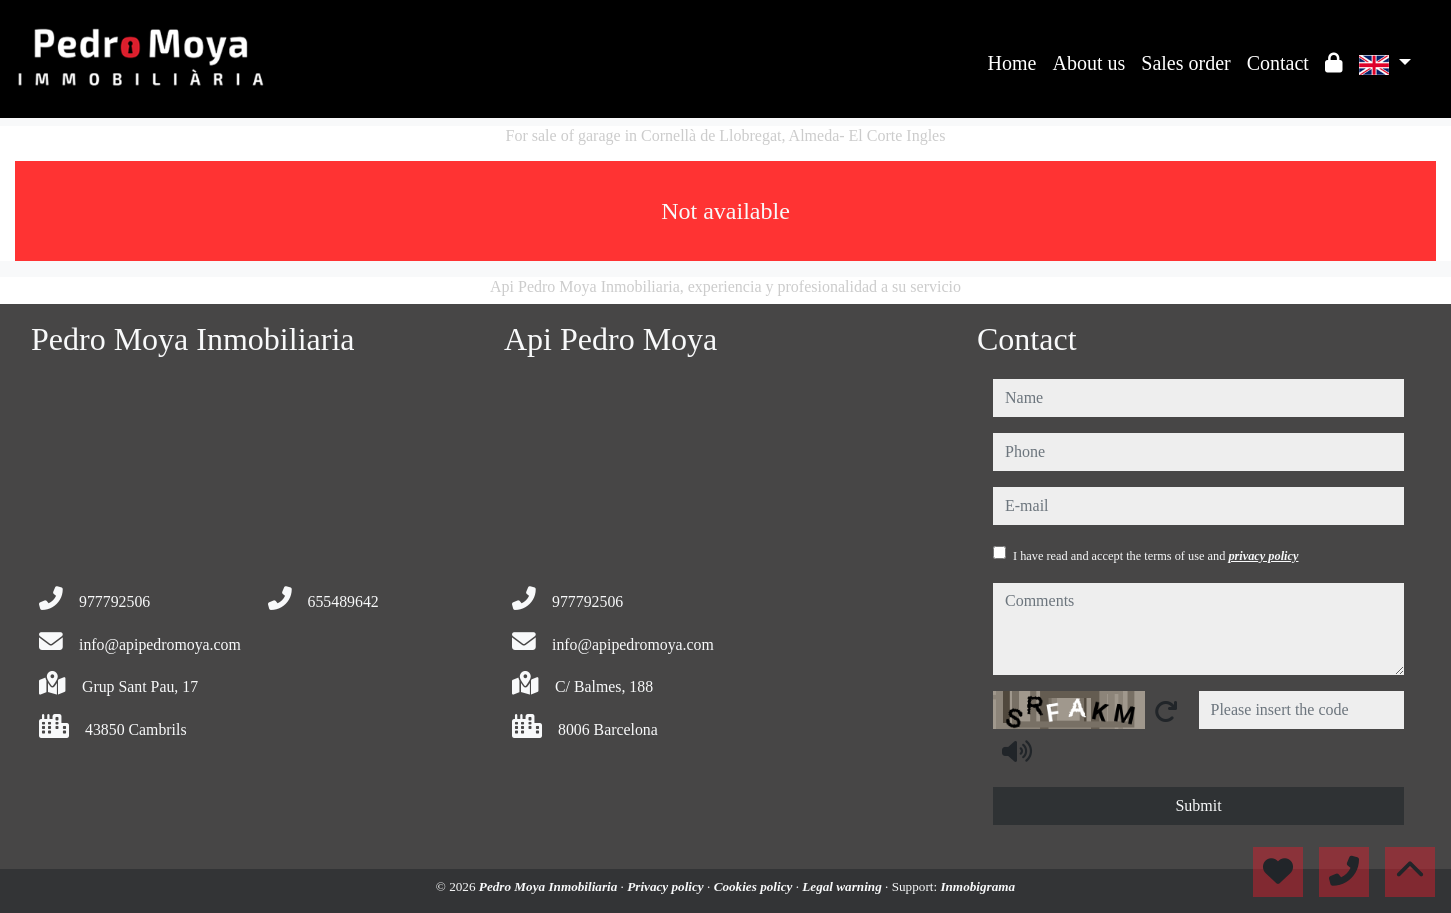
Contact (1278, 63)
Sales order (1185, 63)
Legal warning (843, 886)
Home (1012, 63)
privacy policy (1263, 556)
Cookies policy (755, 886)
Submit (1198, 805)
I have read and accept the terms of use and (1155, 556)
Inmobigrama (977, 886)
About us (1088, 63)
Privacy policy (667, 886)
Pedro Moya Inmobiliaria (550, 886)
